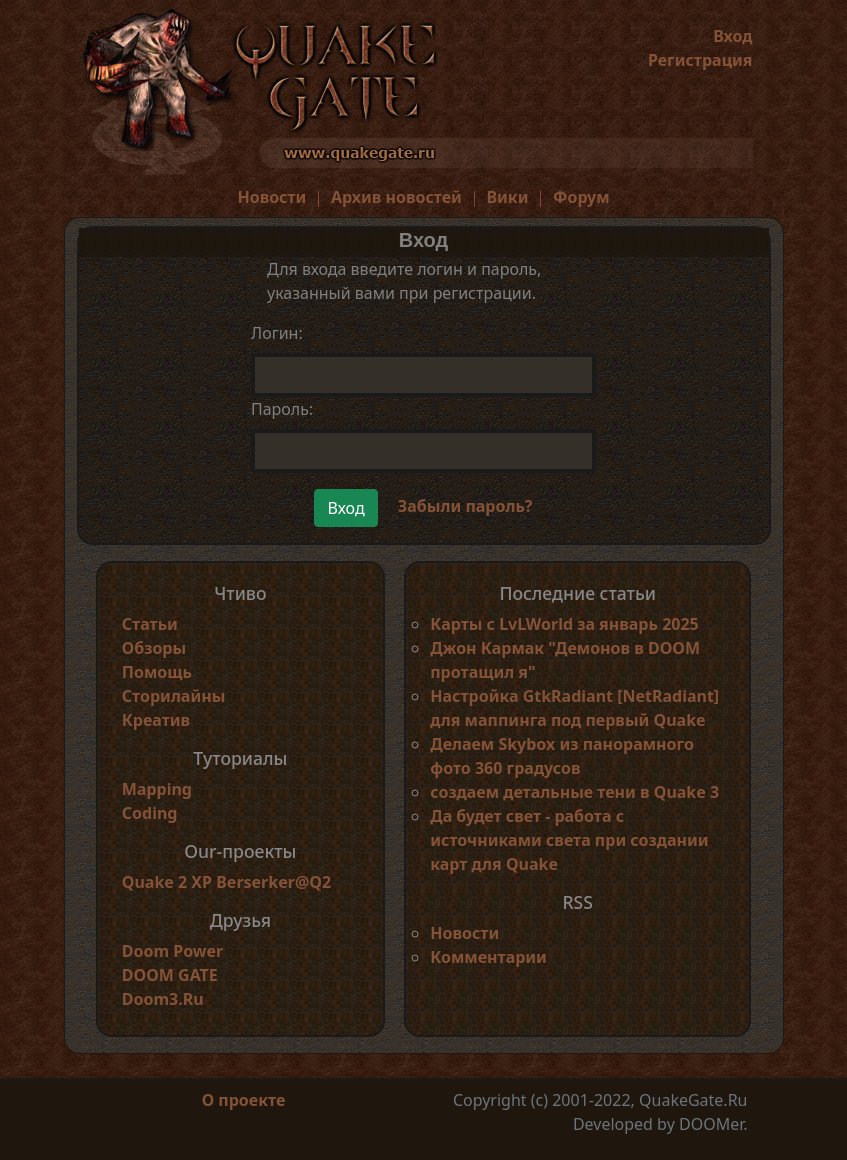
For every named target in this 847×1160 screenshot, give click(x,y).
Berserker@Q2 (273, 882)
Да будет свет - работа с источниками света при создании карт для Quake (569, 840)
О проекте (244, 1100)
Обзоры (154, 648)
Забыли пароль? (465, 506)
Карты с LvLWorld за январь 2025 (564, 624)
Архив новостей (396, 197)
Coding (150, 813)
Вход (732, 36)
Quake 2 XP (169, 882)
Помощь (157, 672)
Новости (271, 197)
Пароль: (282, 409)
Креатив (156, 720)
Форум (581, 197)
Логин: (277, 333)
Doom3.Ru (163, 999)
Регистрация (700, 60)
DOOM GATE (170, 975)
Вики (507, 197)
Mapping (157, 789)
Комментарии (488, 957)
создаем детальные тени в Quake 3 (574, 792)
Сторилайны (174, 696)
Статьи (150, 624)
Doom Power (173, 951)
